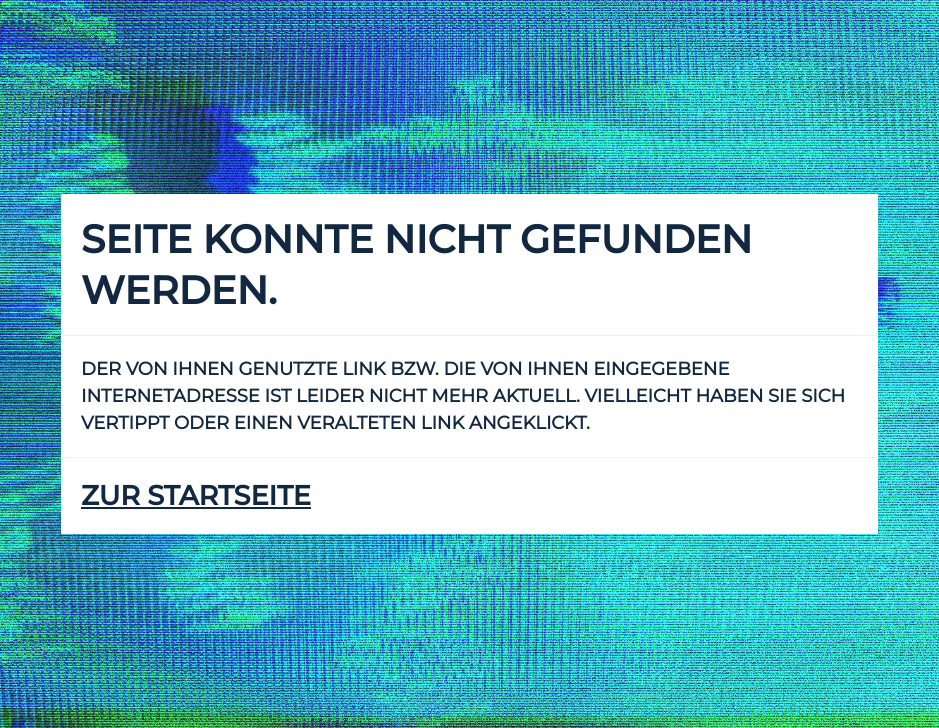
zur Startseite (196, 495)
